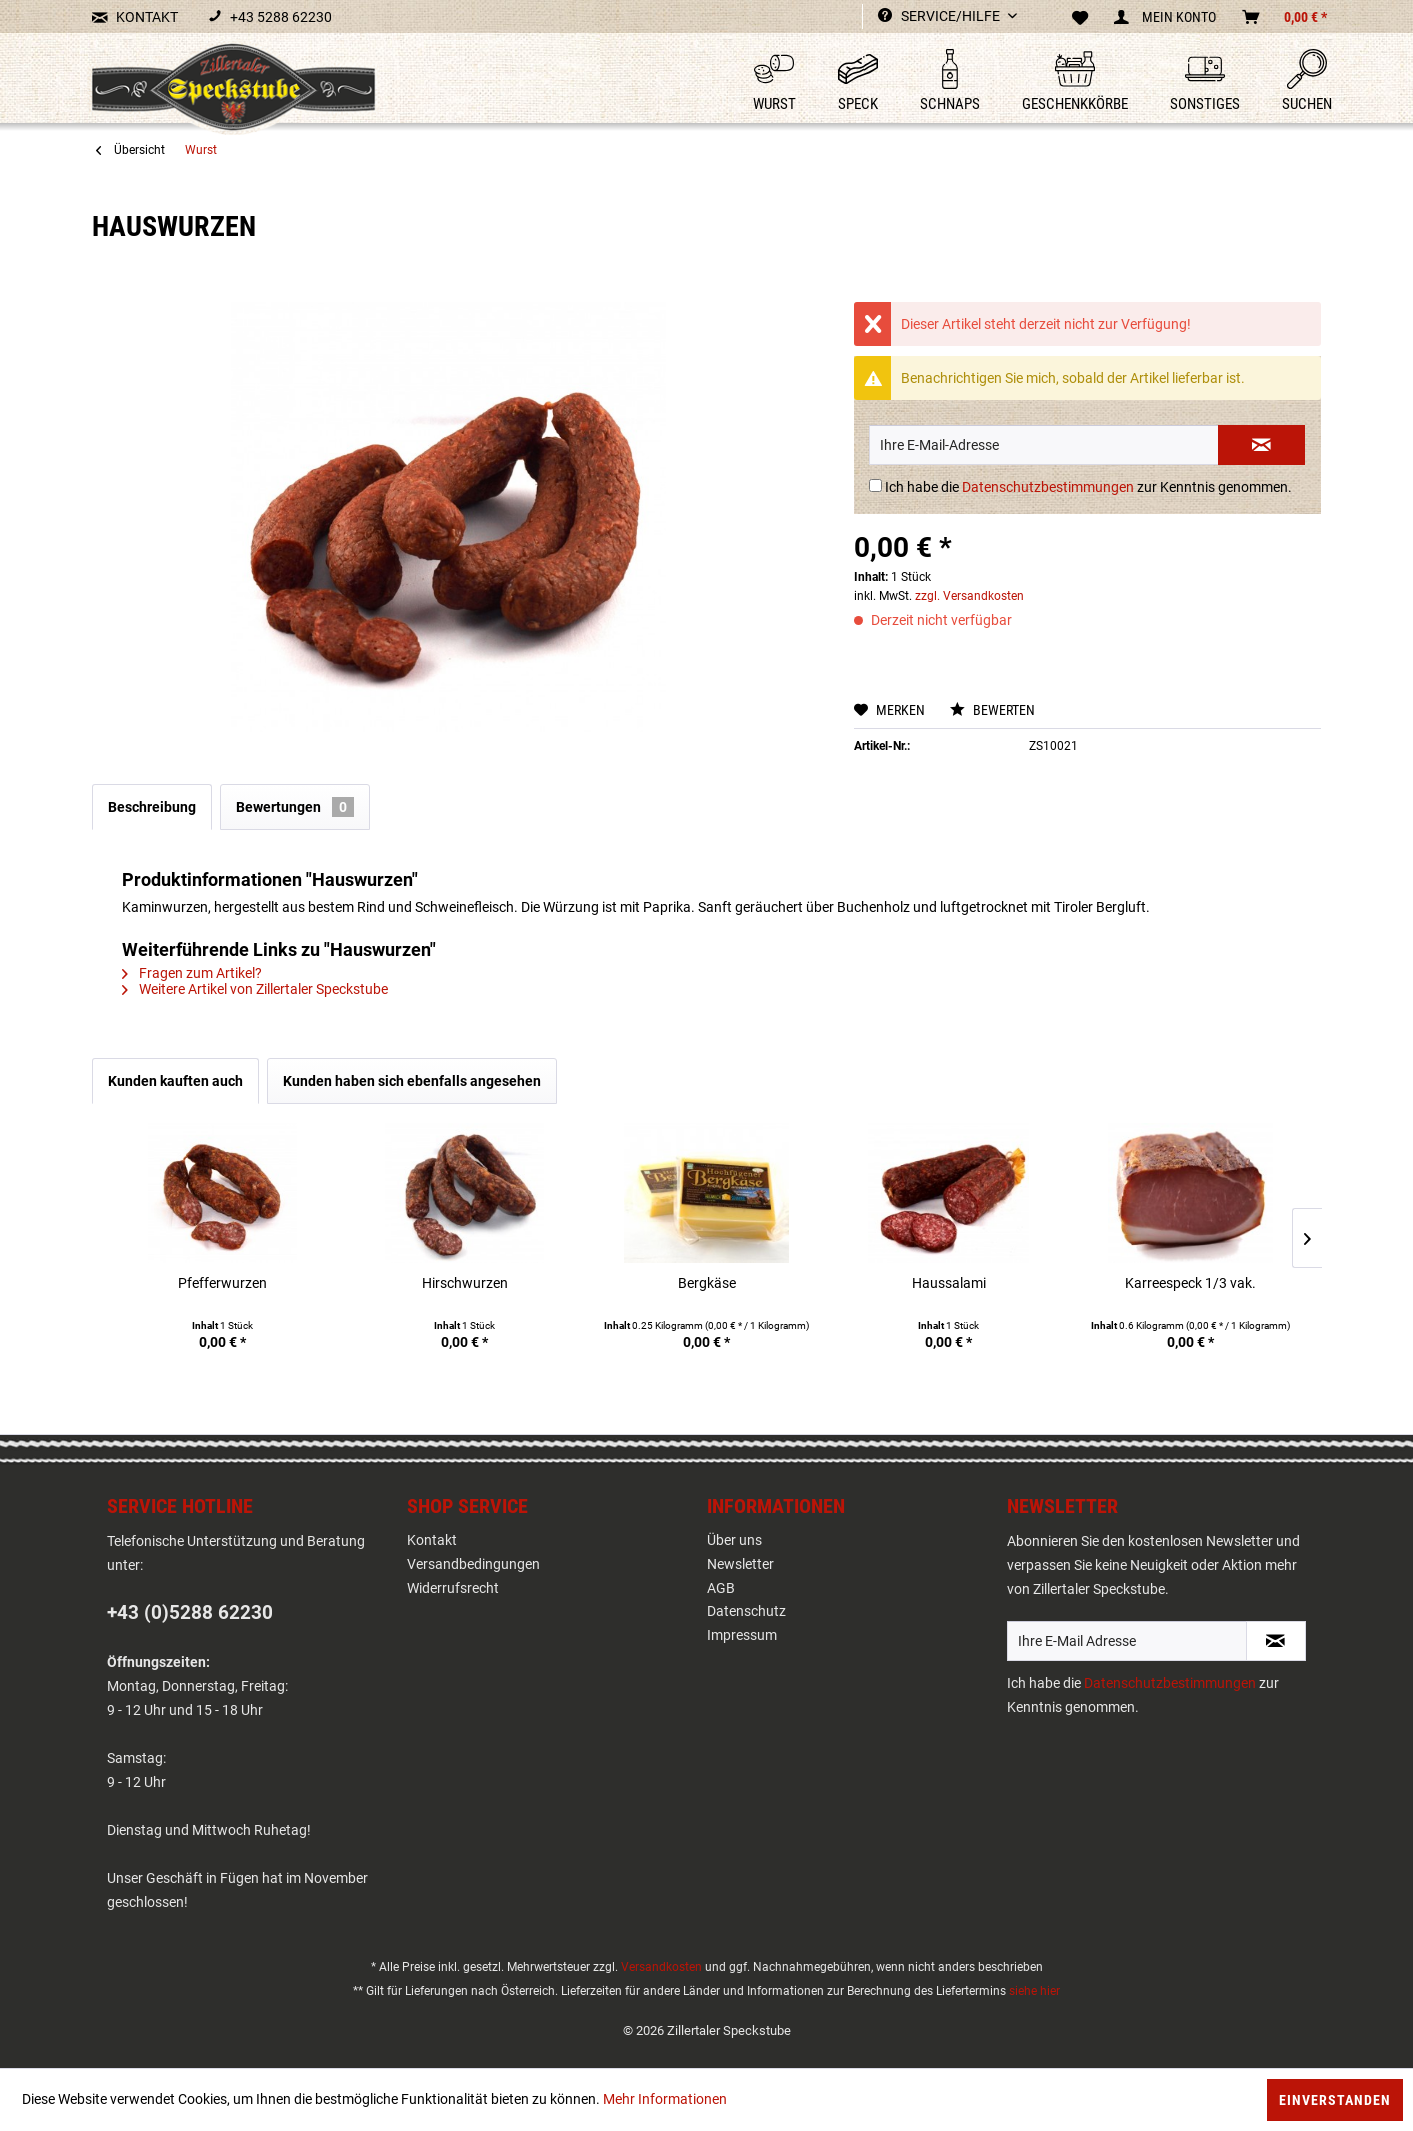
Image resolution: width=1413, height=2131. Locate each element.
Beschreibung (152, 807)
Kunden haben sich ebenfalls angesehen (412, 1081)
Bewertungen (295, 807)
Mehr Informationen (665, 2099)
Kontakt (432, 1540)
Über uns (734, 1540)
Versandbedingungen (473, 1564)
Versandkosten (661, 1967)
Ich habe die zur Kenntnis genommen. (1088, 487)
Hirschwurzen (465, 1283)
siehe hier (1034, 1991)
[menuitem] (757, 82)
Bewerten (992, 710)
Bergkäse (707, 1283)
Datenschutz (746, 1611)
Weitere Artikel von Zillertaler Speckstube (255, 989)
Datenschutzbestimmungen (1048, 487)
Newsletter (740, 1564)
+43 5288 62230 (270, 17)
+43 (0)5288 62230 (190, 1612)
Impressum (742, 1635)
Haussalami (949, 1283)
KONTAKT (135, 17)
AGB (721, 1588)
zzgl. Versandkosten (969, 596)
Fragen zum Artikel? (192, 973)
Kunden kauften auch (175, 1081)
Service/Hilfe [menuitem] (940, 16)
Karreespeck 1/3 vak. (1190, 1283)
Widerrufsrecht (453, 1588)
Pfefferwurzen (222, 1283)
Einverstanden (1335, 2100)
